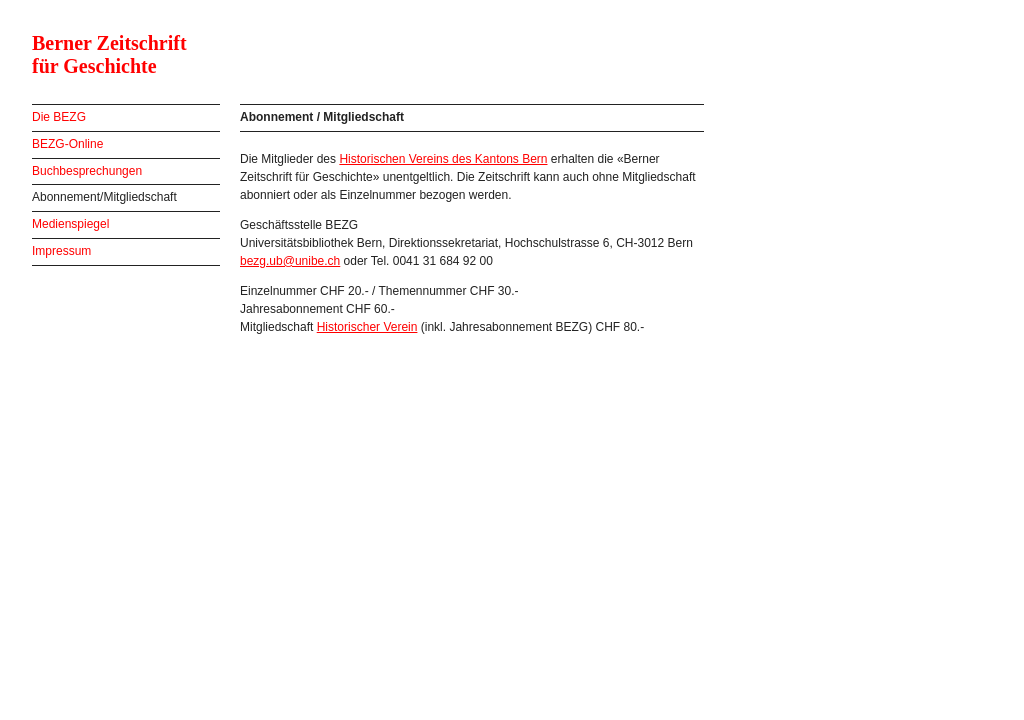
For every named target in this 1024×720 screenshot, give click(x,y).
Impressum (61, 251)
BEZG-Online (67, 144)
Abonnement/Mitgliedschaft (104, 197)
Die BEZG (59, 117)
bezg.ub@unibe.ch (290, 261)
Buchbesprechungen (87, 171)
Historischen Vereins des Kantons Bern (443, 159)
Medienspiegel (70, 224)
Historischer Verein (367, 327)
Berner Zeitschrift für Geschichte (109, 54)
